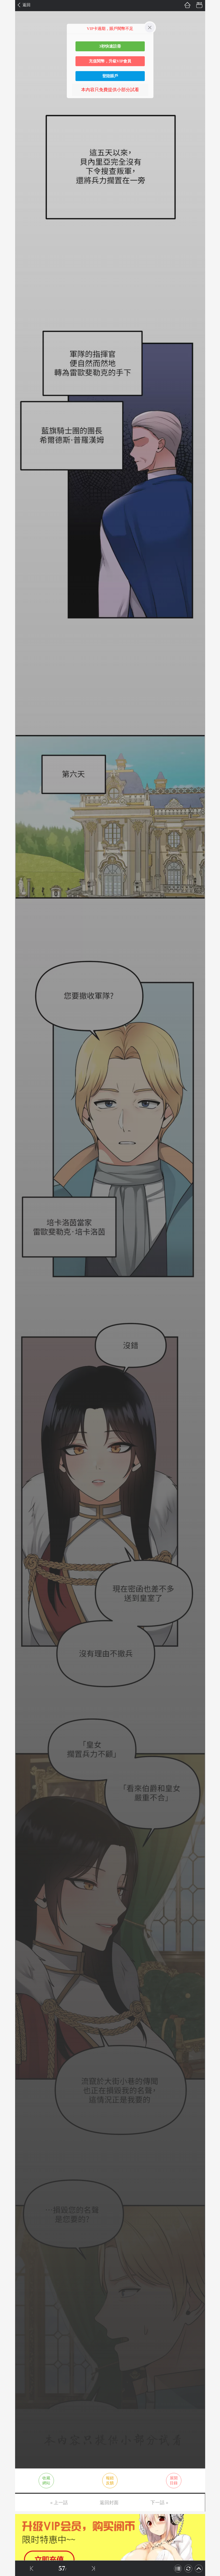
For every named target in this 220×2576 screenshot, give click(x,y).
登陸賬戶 (110, 76)
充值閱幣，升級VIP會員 (110, 61)
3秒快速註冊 (110, 46)
